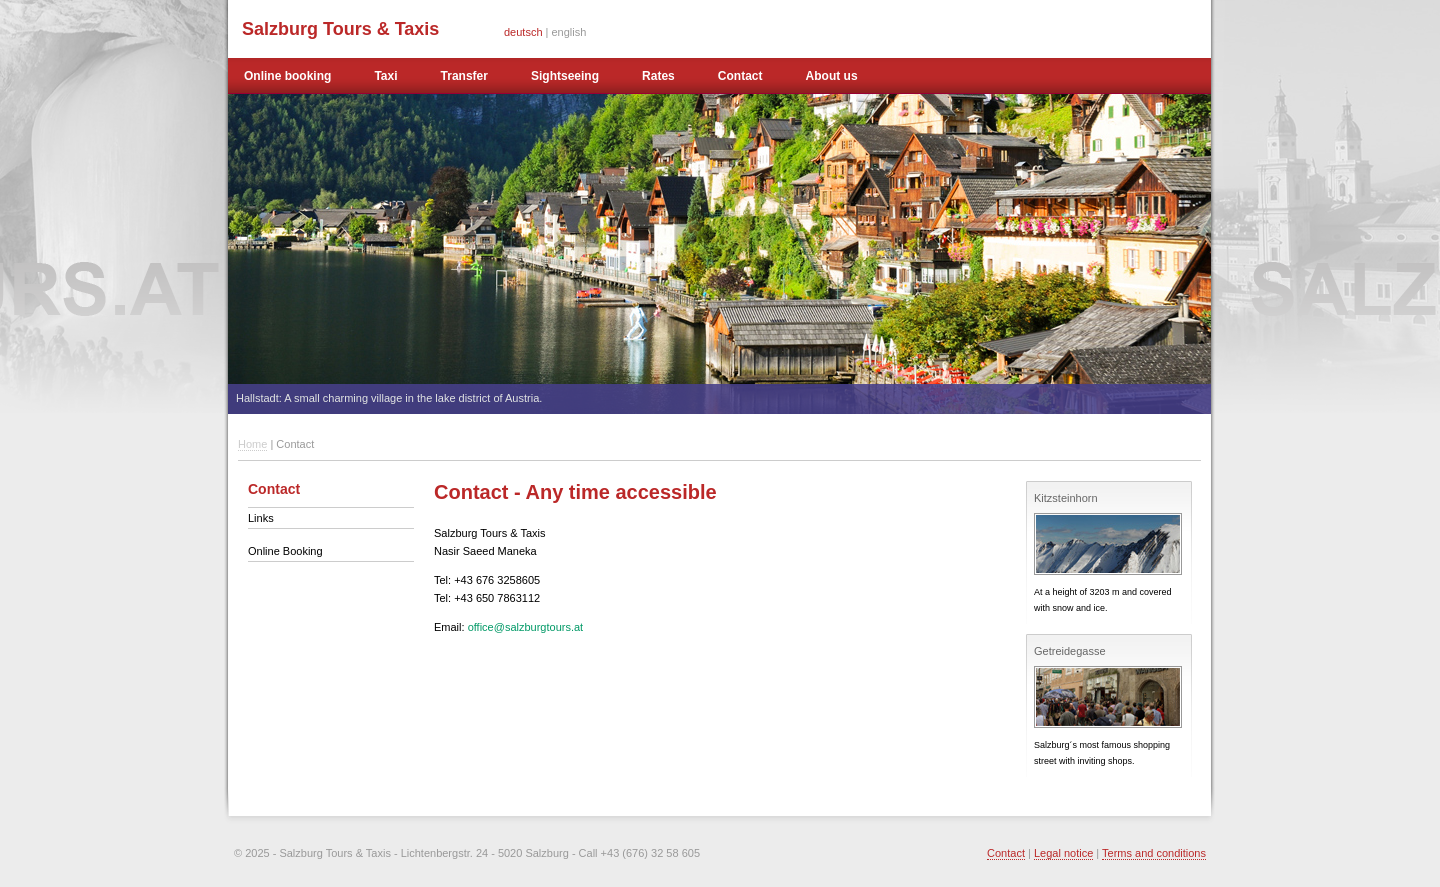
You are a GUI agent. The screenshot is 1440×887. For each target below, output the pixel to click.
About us (832, 76)
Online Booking (285, 551)
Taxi (385, 76)
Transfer (464, 76)
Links (261, 518)
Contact (740, 76)
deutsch (523, 32)
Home (252, 444)
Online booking (287, 76)
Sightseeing (565, 76)
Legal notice (1063, 853)
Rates (658, 76)
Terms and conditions (1154, 853)
